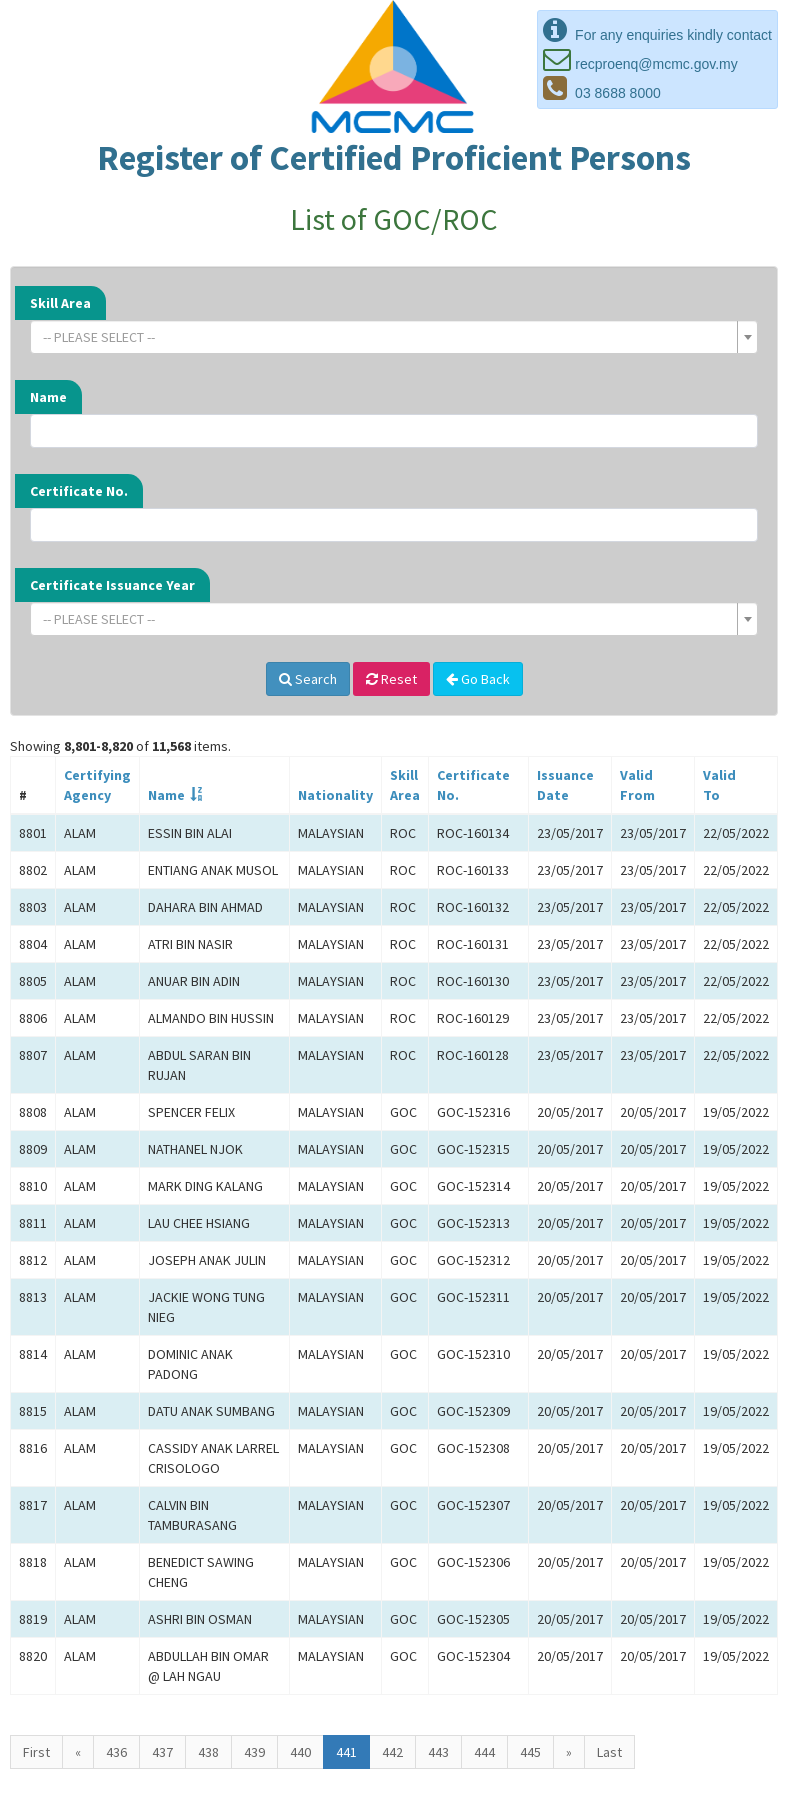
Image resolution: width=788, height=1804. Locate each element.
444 (484, 1752)
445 (530, 1752)
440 (300, 1752)
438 (208, 1752)
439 (254, 1752)
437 (162, 1752)
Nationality (335, 795)
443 (438, 1752)
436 (116, 1752)
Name (48, 397)
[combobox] (394, 337)
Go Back (478, 679)
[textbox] (388, 337)
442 (392, 1752)
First (36, 1752)
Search (308, 679)
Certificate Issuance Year (112, 585)
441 (346, 1752)
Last (609, 1752)
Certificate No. (79, 491)
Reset (391, 679)
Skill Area (60, 303)
